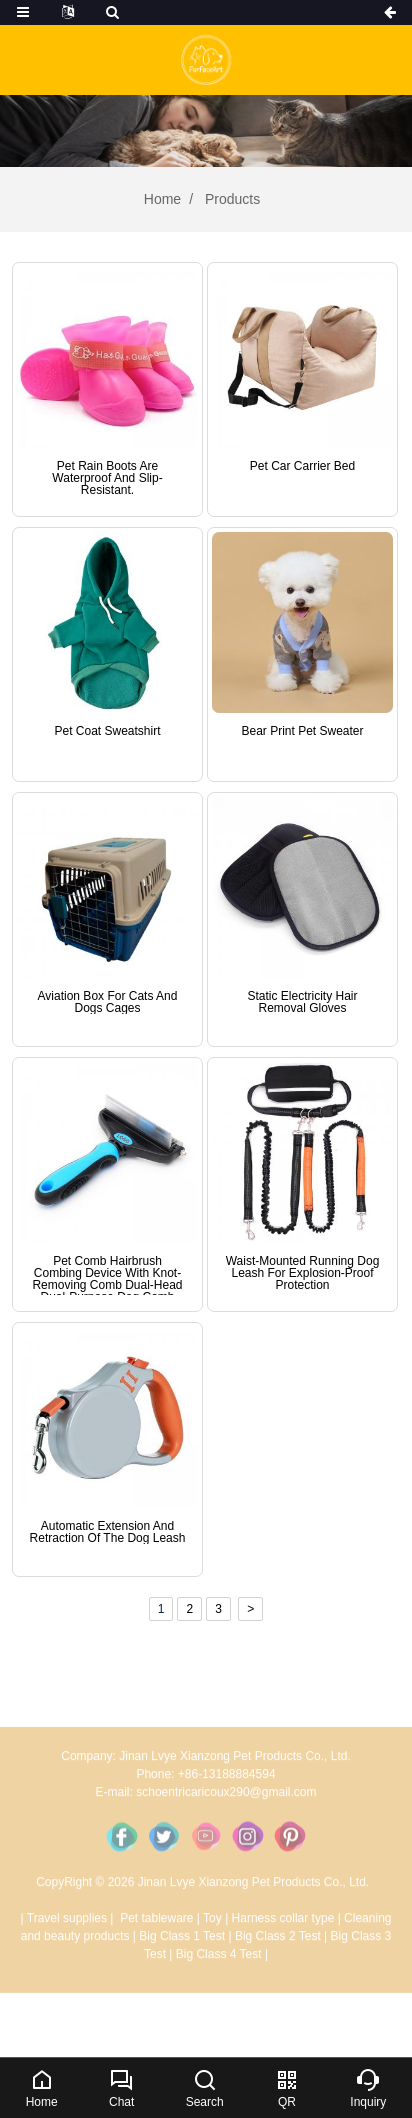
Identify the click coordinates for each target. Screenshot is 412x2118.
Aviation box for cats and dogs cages (108, 1002)
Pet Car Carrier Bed (302, 466)
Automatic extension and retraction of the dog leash (108, 1532)
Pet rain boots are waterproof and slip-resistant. (107, 478)
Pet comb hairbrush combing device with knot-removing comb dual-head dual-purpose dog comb (107, 1279)
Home (162, 199)
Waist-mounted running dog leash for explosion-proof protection (303, 1273)
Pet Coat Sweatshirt (107, 731)
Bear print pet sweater (302, 731)
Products (230, 199)
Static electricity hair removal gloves (302, 1002)
